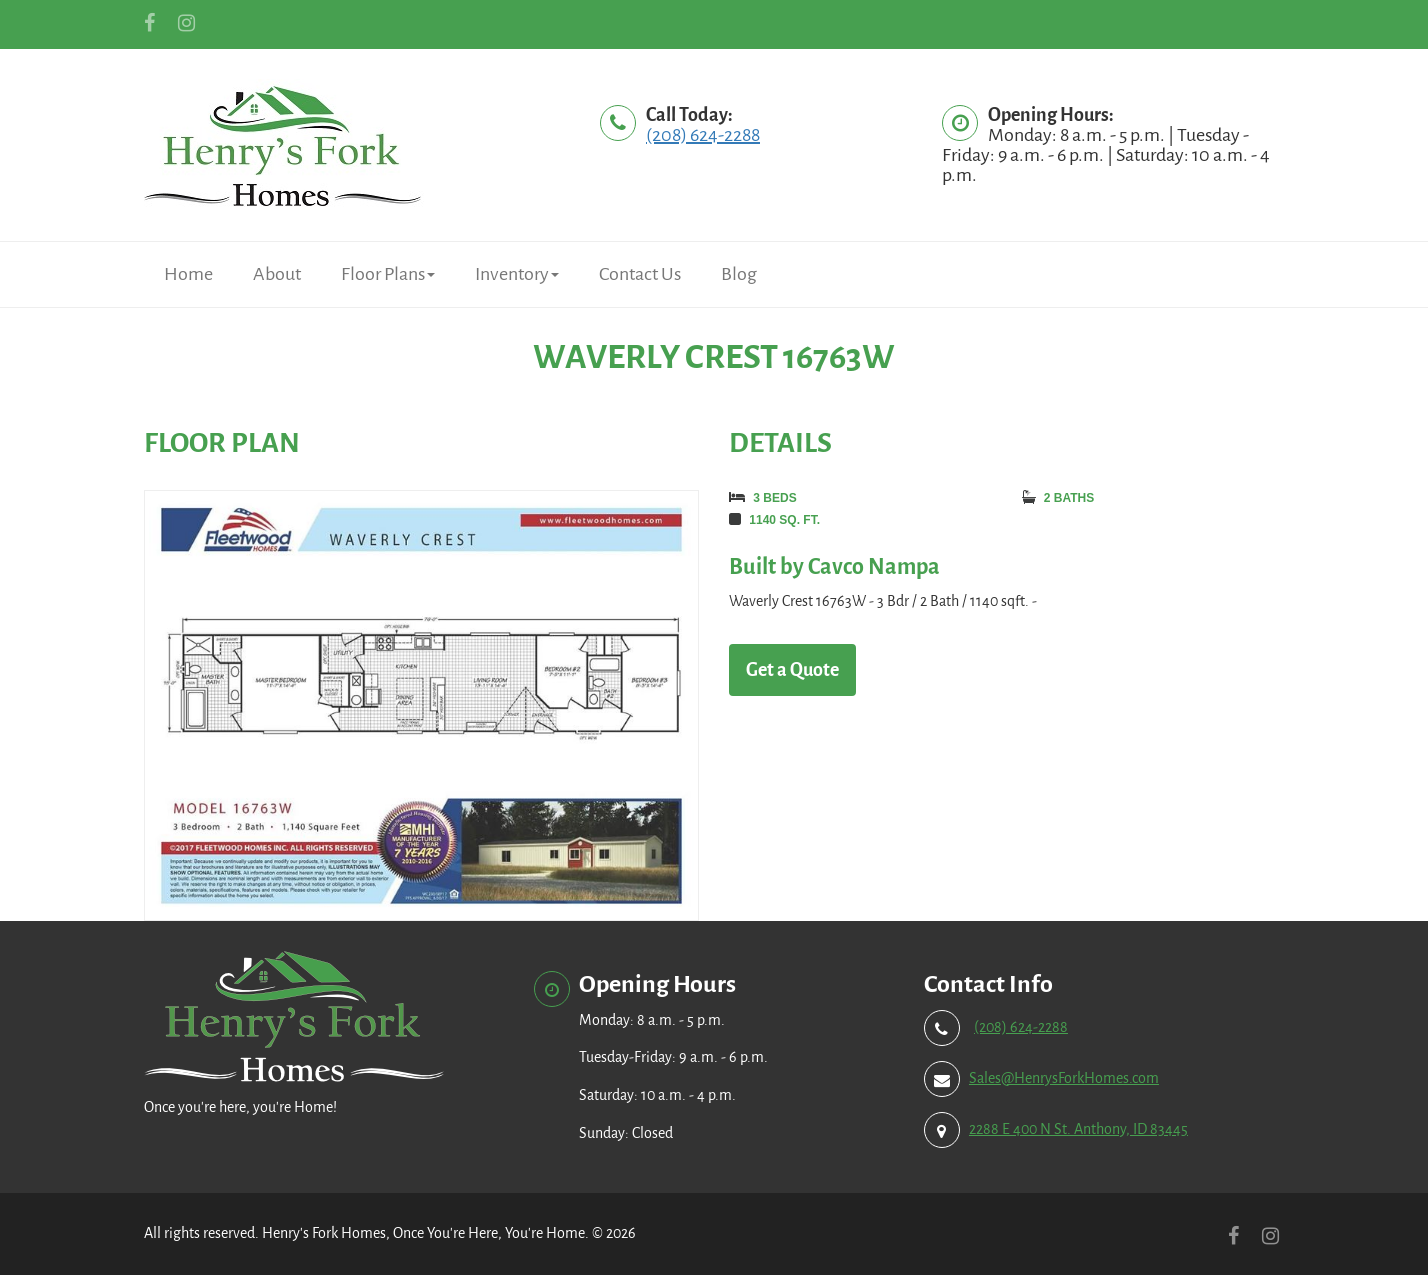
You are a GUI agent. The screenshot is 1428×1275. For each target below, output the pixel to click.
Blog (739, 274)
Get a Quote (792, 670)
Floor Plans (388, 274)
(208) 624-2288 (703, 135)
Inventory (517, 274)
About (277, 274)
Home (188, 274)
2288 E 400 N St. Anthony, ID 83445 (1078, 1129)
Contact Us (640, 274)
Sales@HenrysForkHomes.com (1064, 1078)
